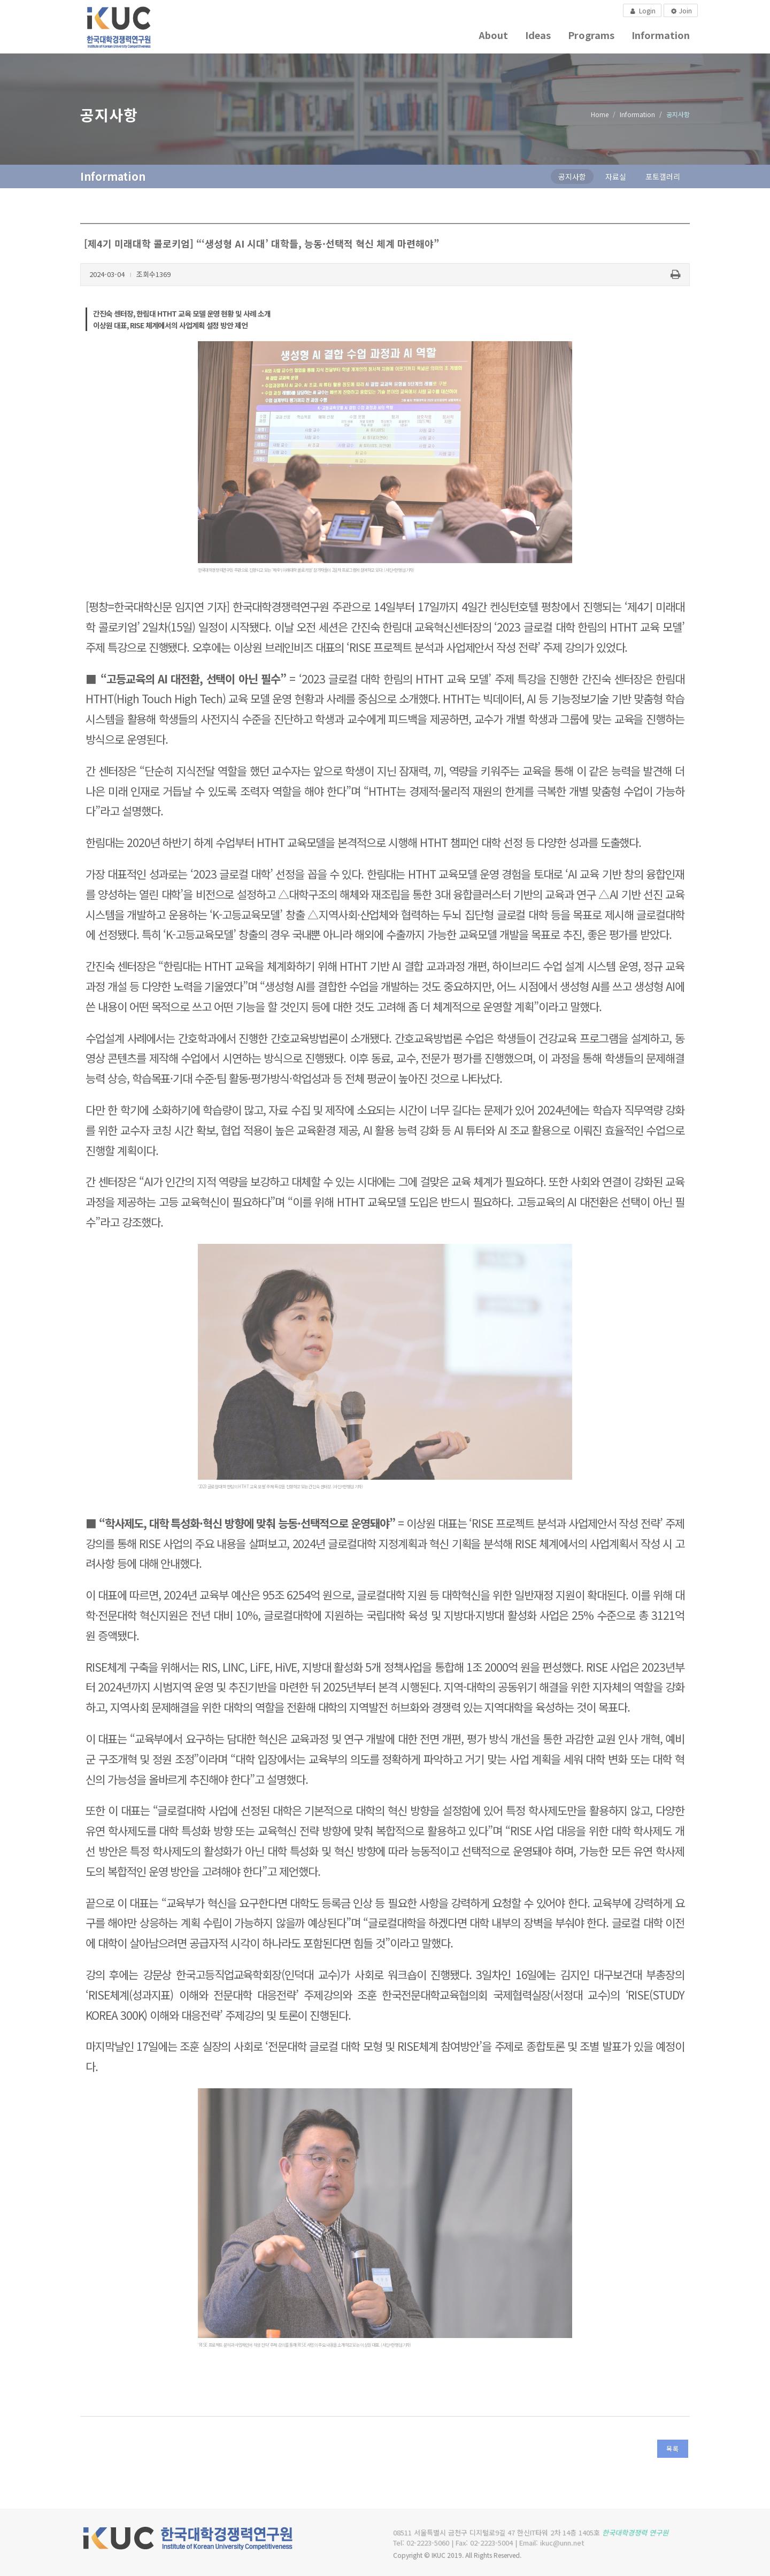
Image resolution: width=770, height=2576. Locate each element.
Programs (591, 35)
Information (661, 35)
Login (642, 10)
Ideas (538, 35)
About (493, 35)
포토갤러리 (662, 176)
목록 (672, 2448)
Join (680, 11)
